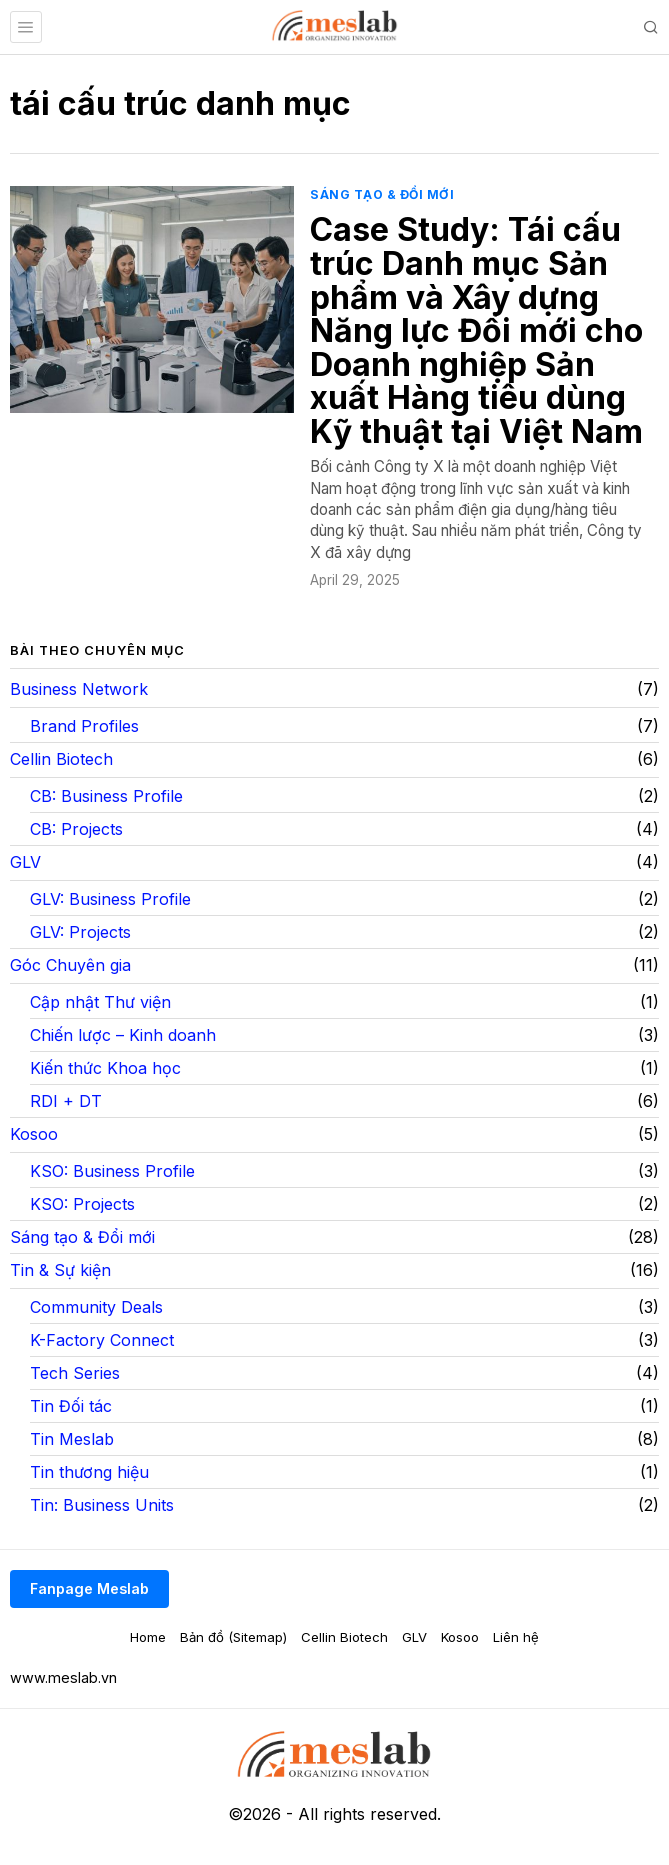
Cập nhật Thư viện (100, 1002)
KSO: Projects (82, 1204)
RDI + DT (66, 1101)
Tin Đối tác (71, 1406)
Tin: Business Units (102, 1505)
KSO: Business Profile (112, 1171)
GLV (25, 862)
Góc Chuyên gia (70, 965)
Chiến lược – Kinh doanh (123, 1035)
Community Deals (96, 1307)
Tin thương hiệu (89, 1472)
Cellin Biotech (61, 759)
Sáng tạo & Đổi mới (382, 194)
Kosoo (34, 1134)
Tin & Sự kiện (60, 1270)
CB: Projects (76, 829)
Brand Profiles (84, 726)
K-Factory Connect (102, 1340)
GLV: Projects (80, 932)
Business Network (79, 689)
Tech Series (75, 1373)
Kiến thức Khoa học (105, 1068)
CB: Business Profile (106, 796)
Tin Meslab (72, 1439)
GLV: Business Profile (110, 899)
